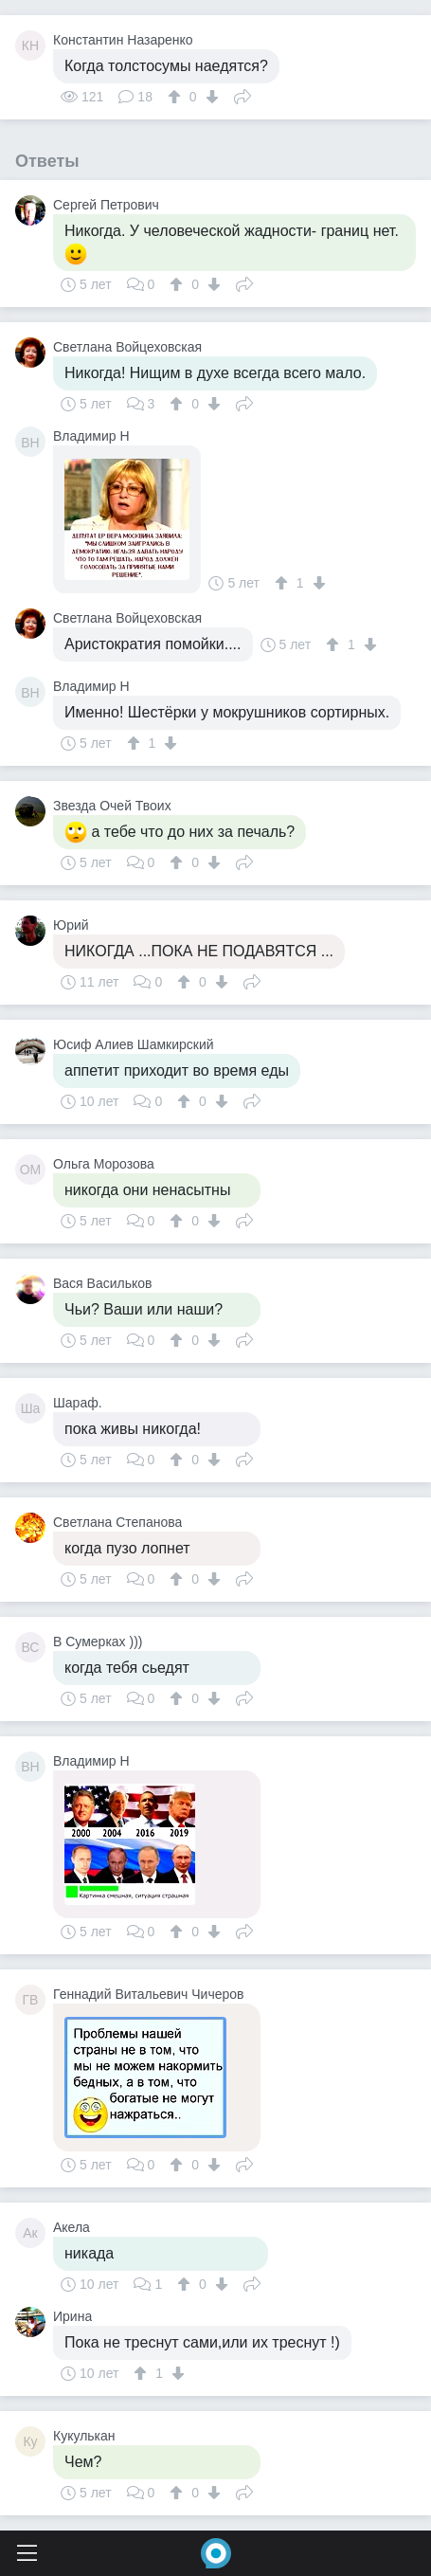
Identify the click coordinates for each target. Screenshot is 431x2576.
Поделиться (242, 94)
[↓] (210, 96)
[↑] (177, 96)
